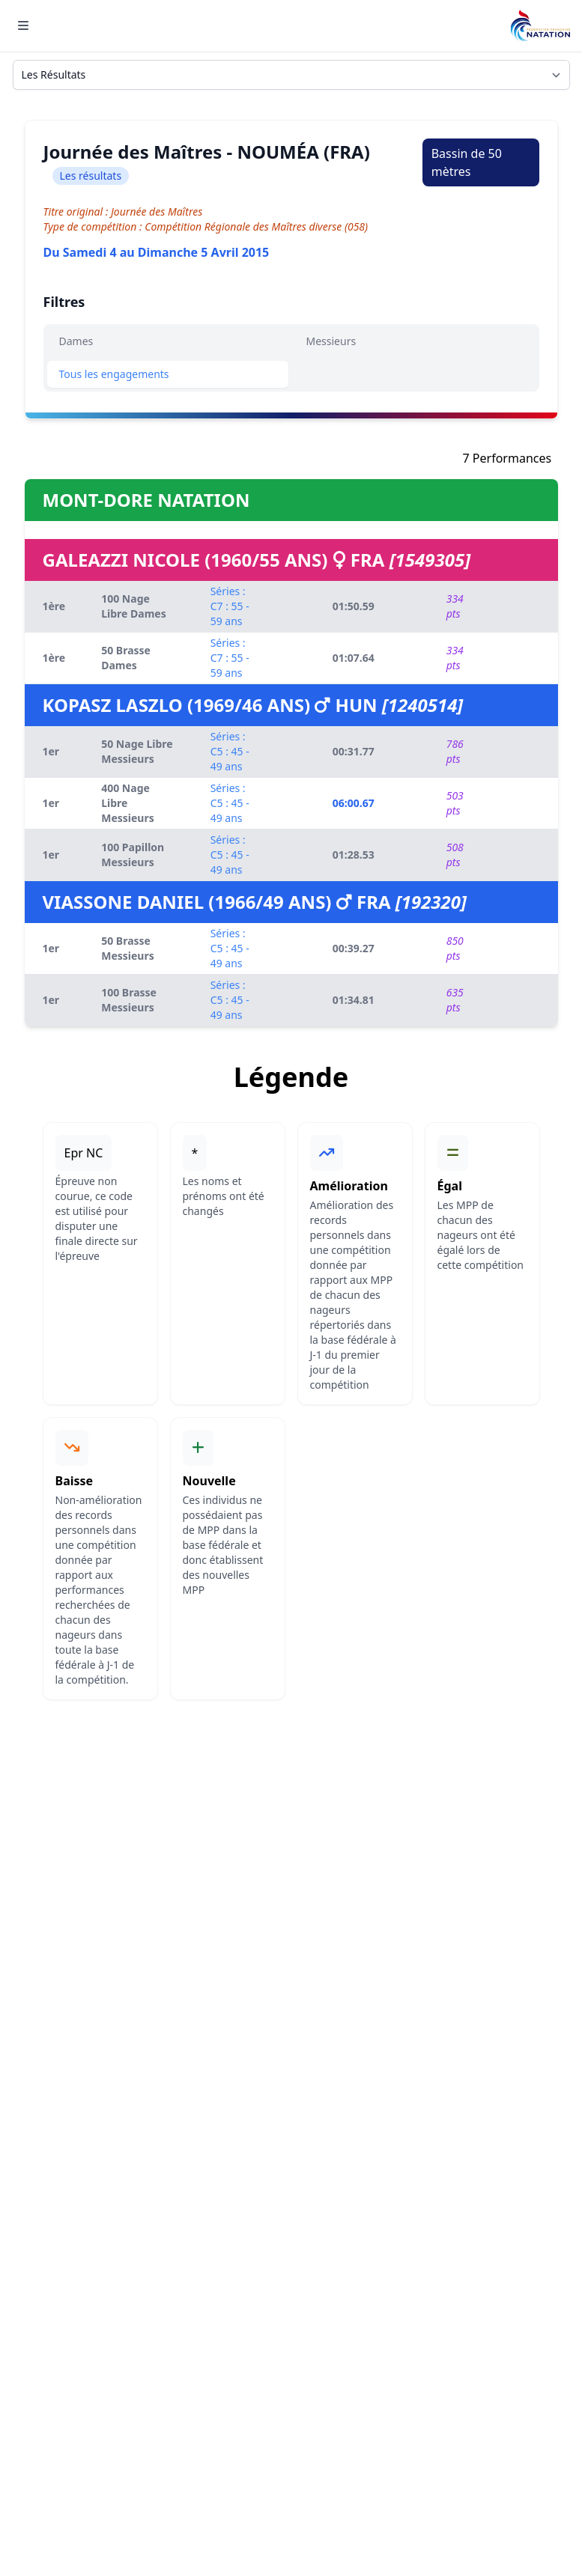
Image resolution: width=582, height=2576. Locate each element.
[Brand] (540, 25)
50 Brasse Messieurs (127, 948)
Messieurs (331, 341)
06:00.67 (354, 803)
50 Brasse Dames (126, 657)
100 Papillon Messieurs (132, 854)
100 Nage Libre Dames (133, 606)
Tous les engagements (114, 374)
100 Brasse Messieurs (129, 999)
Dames (76, 341)
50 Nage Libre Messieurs (136, 751)
